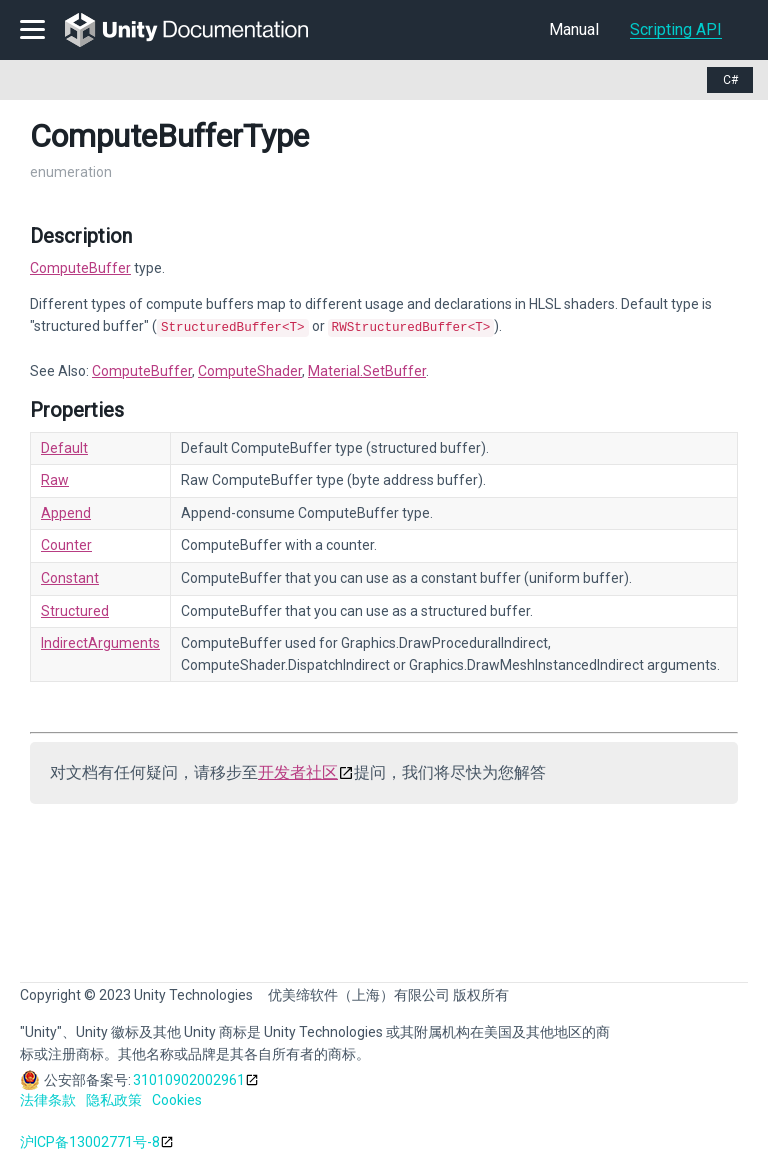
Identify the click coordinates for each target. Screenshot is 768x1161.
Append (66, 511)
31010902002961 (189, 1078)
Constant (70, 576)
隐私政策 (114, 1098)
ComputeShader (250, 369)
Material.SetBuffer (367, 369)
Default (64, 446)
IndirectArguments (100, 641)
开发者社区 (298, 770)
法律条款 (48, 1098)
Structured (75, 609)
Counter (66, 543)
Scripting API (676, 29)
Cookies (177, 1098)
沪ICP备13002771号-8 (90, 1140)
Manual (574, 29)
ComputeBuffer (80, 268)
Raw (55, 478)
